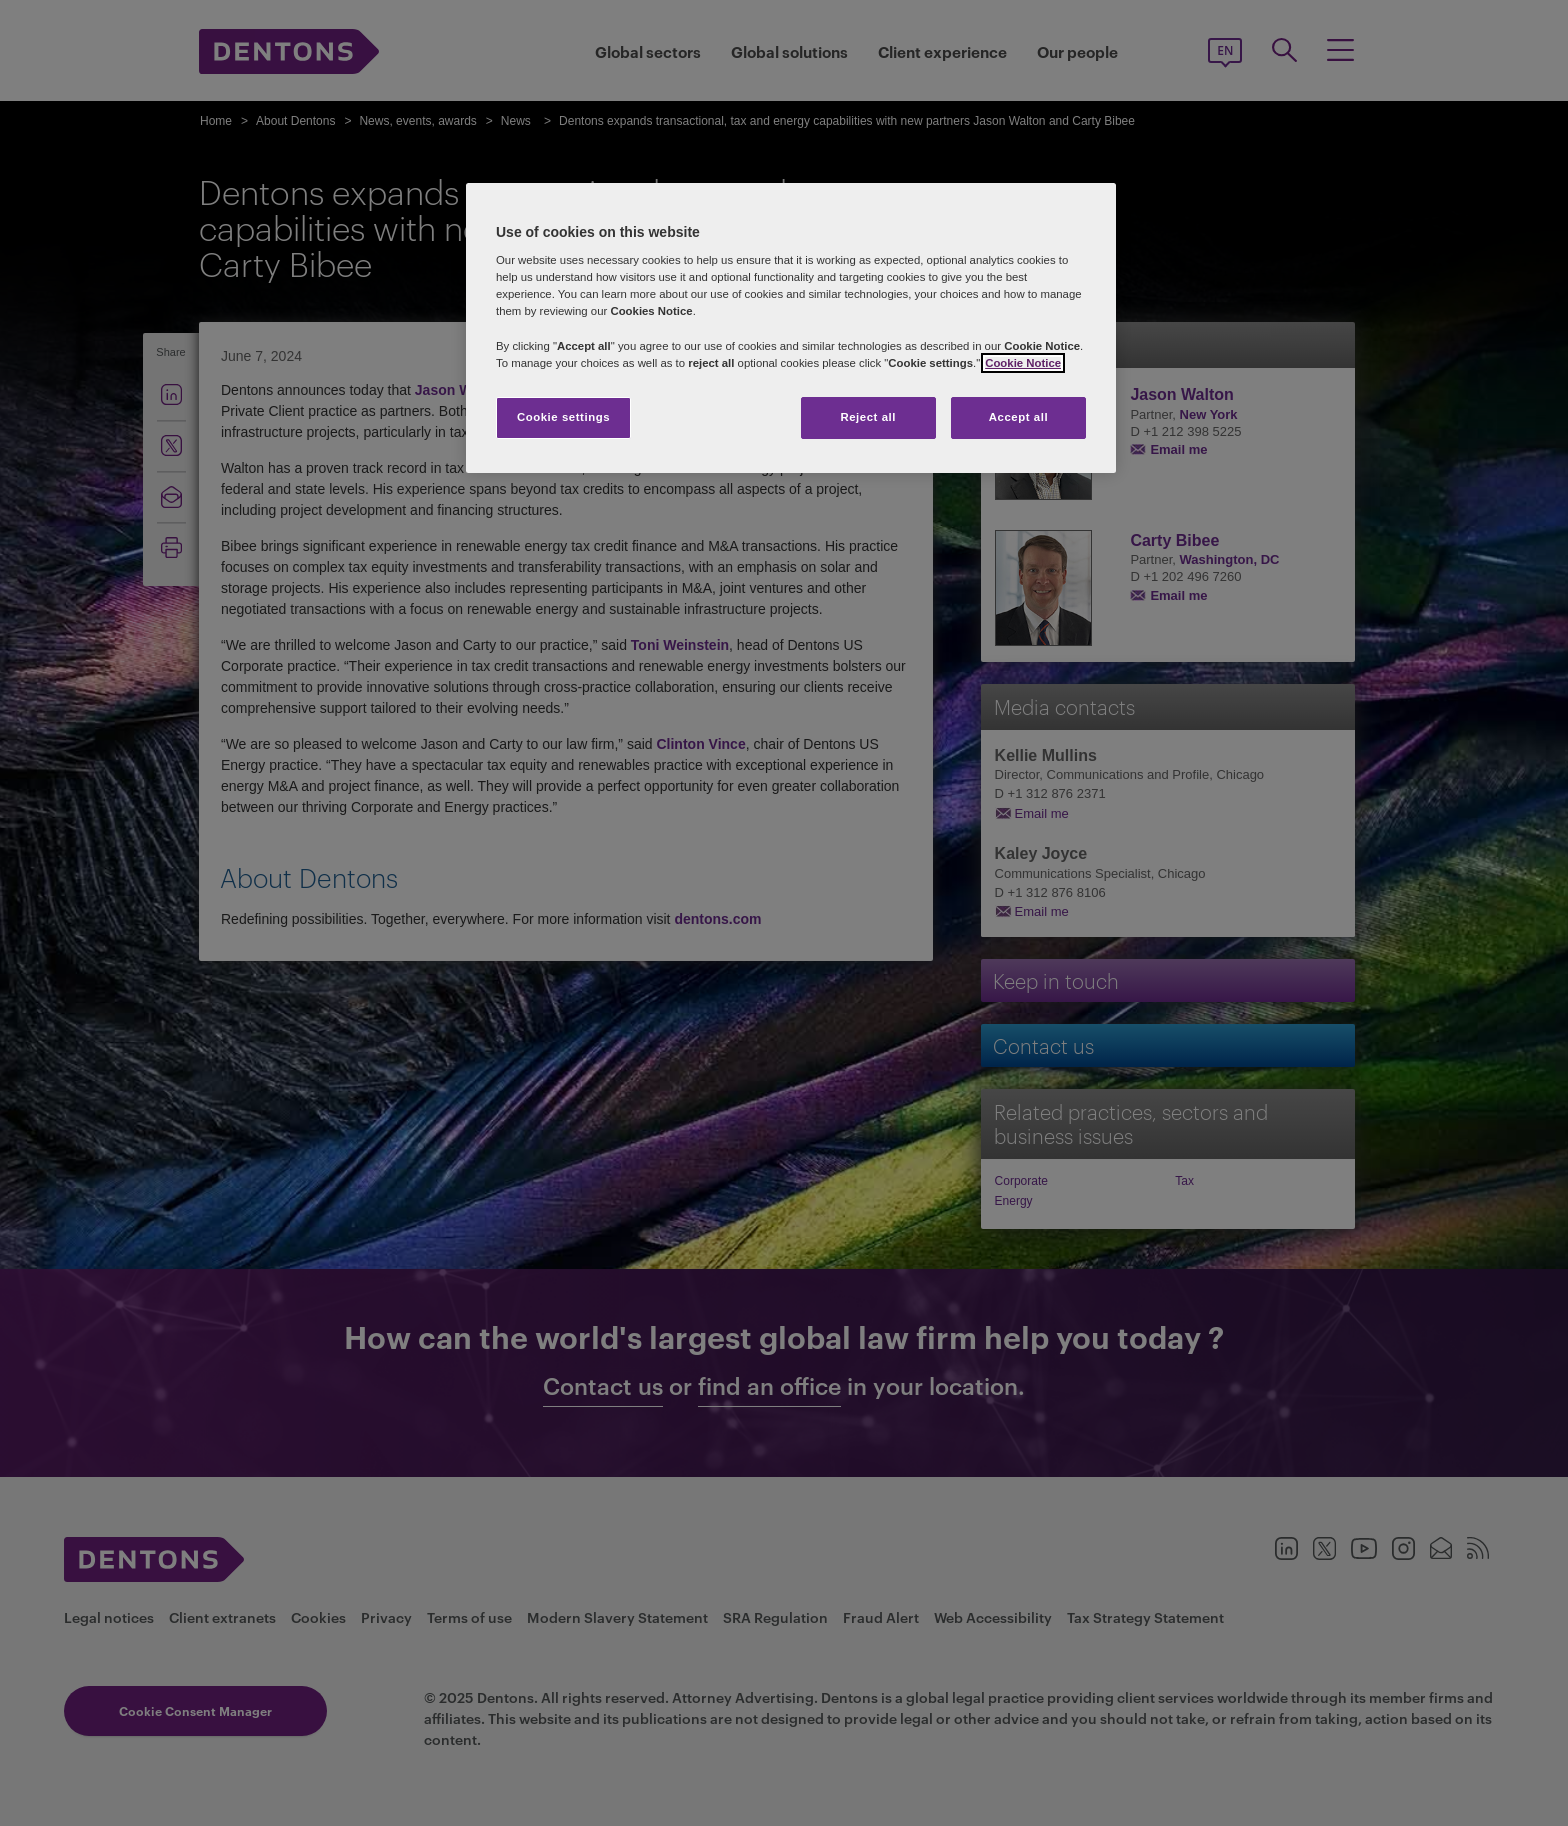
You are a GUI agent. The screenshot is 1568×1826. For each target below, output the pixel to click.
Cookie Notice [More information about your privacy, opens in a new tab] (1023, 363)
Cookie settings (563, 417)
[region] (791, 328)
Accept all (1018, 417)
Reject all (868, 417)
